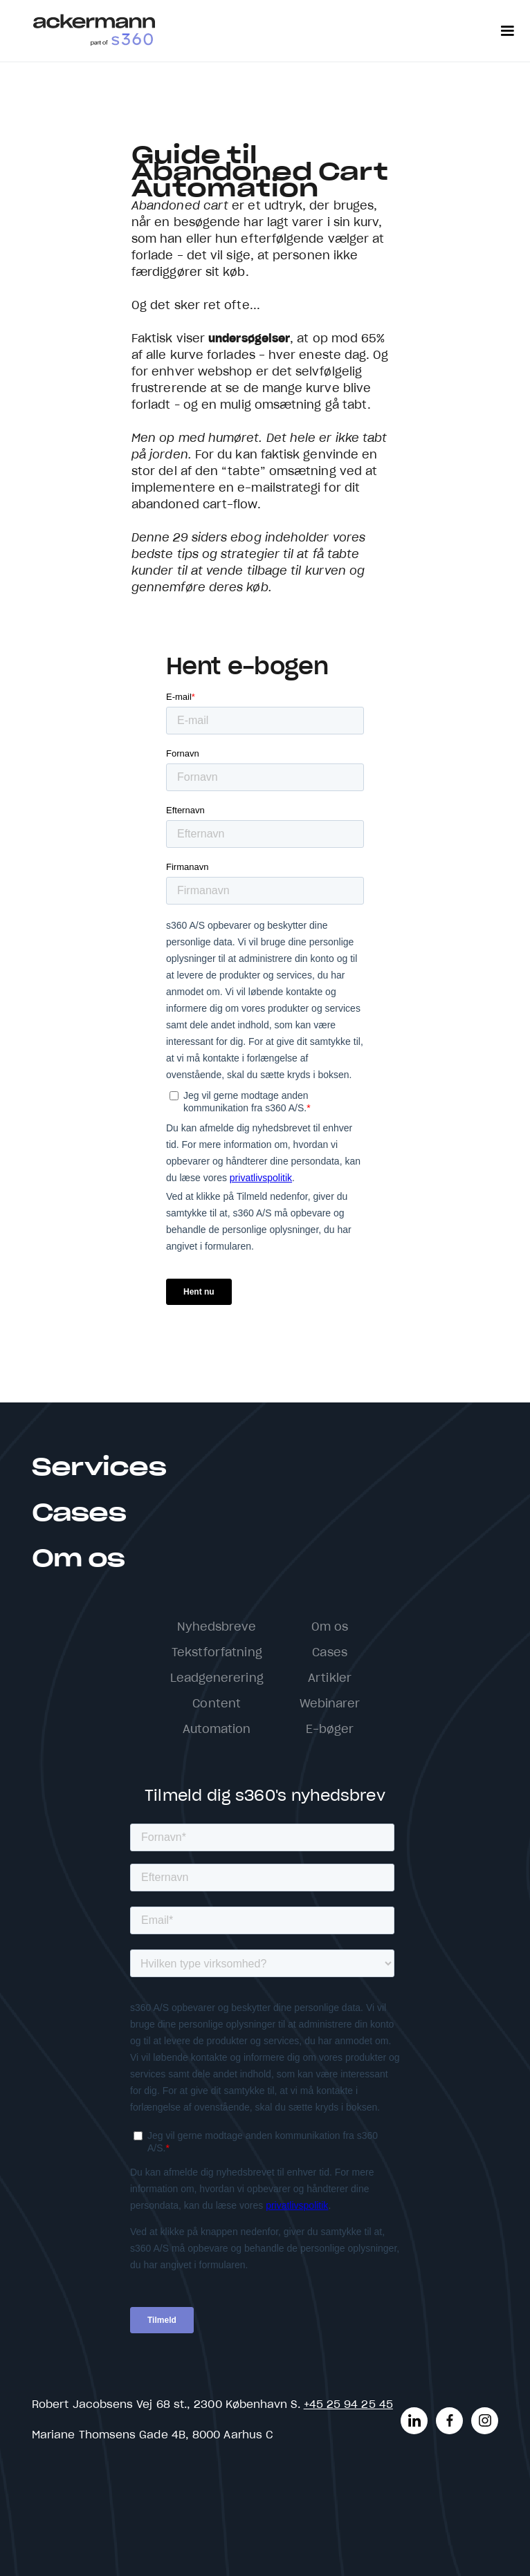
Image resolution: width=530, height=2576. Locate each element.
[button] (507, 31)
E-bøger (330, 1729)
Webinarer (330, 1703)
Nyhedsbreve (217, 1627)
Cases (79, 1514)
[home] (94, 31)
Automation (217, 1729)
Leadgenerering (217, 1678)
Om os (78, 1559)
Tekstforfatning (217, 1652)
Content (216, 1703)
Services (99, 1468)
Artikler (329, 1678)
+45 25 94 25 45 (348, 2405)
